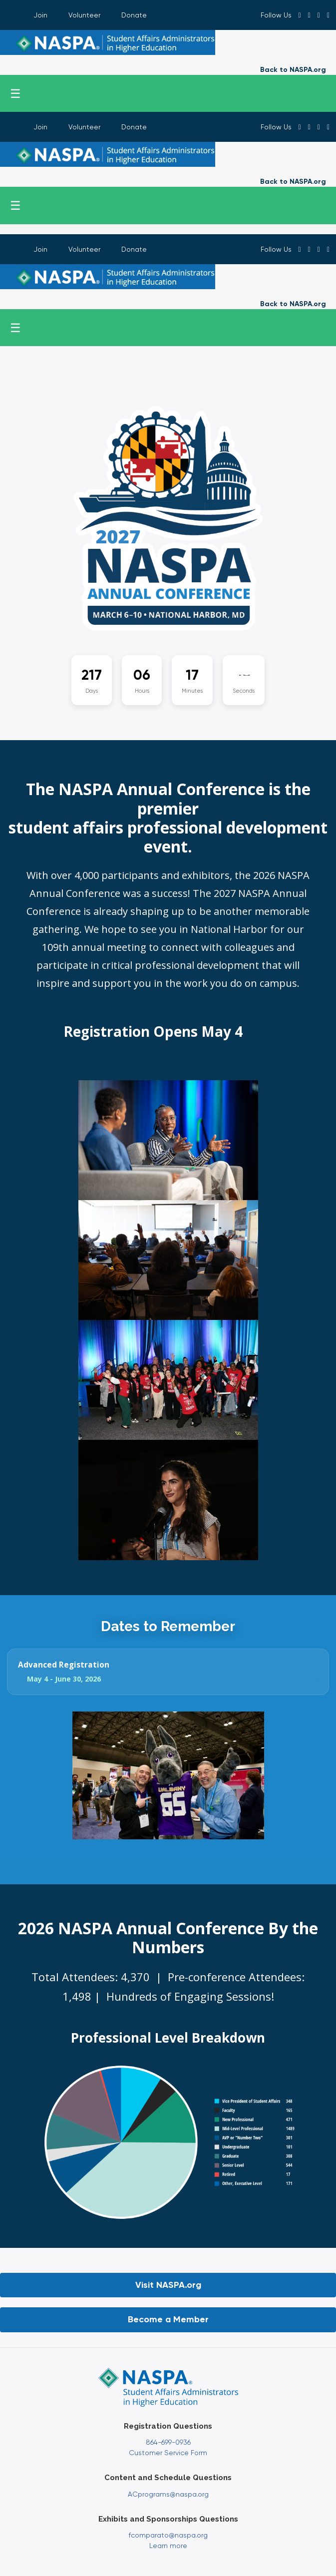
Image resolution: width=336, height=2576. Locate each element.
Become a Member (168, 2319)
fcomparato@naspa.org (168, 2535)
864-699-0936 (168, 2442)
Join (40, 15)
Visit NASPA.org (168, 2284)
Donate (134, 15)
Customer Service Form (168, 2453)
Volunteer (84, 15)
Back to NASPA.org (293, 69)
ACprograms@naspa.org (168, 2494)
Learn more (168, 2546)
